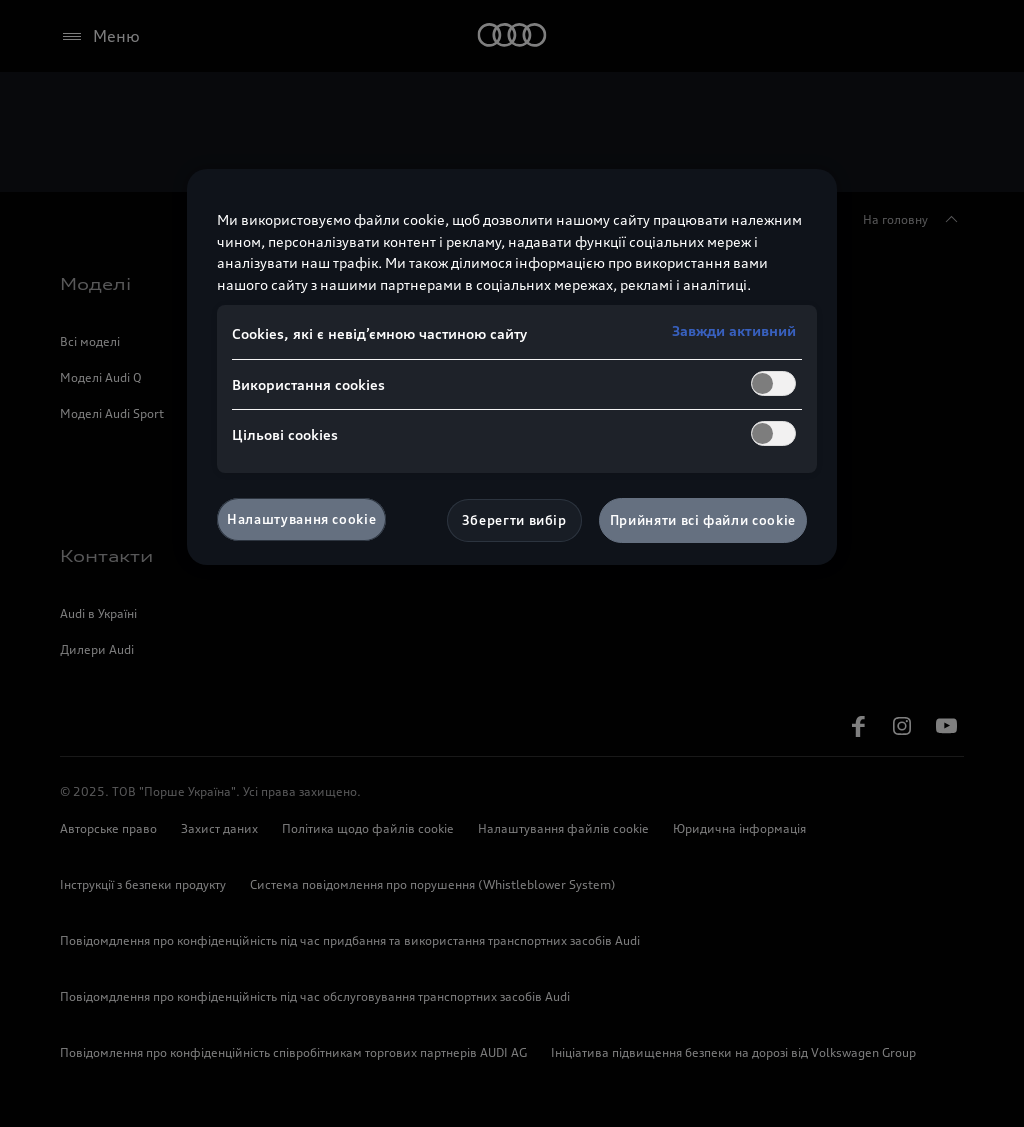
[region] (512, 366)
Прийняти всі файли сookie (703, 520)
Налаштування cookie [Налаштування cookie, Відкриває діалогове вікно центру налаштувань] (301, 519)
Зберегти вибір (514, 520)
